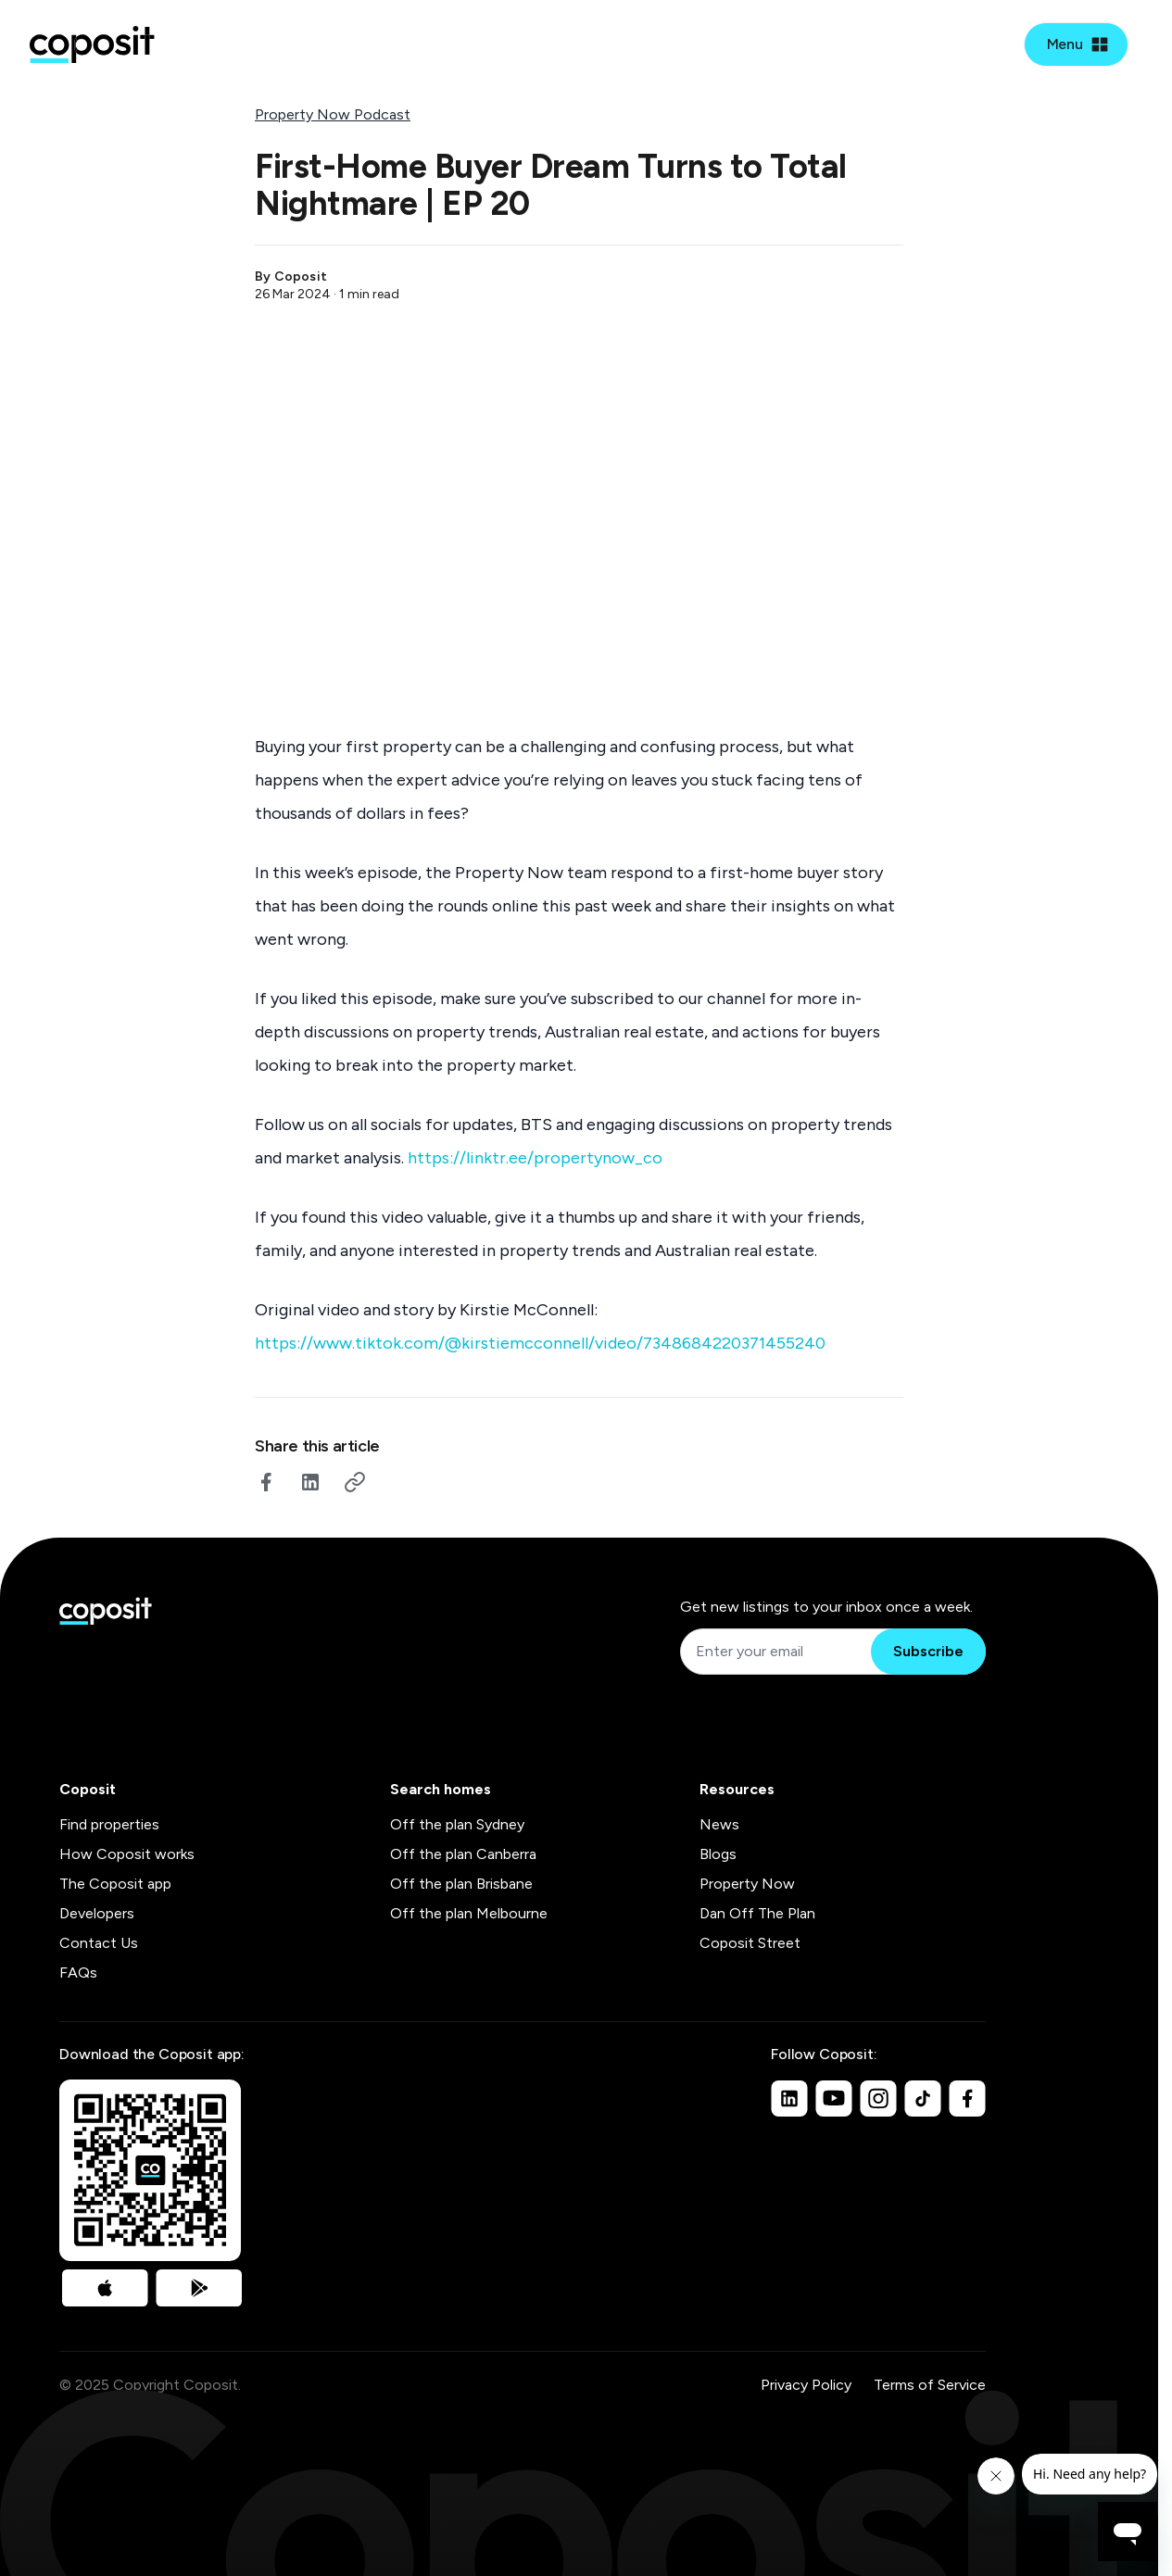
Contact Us (98, 1943)
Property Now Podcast (332, 114)
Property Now (747, 1883)
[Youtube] (833, 2098)
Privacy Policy (806, 2385)
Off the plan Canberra (463, 1854)
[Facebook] (967, 2098)
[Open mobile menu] (1076, 44)
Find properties (109, 1824)
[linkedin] (310, 1482)
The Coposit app (115, 1883)
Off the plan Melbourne (469, 1913)
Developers (96, 1913)
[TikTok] (922, 2098)
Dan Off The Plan (757, 1913)
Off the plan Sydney (457, 1824)
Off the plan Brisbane (461, 1883)
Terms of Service (930, 2385)
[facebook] (266, 1482)
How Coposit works (127, 1854)
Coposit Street (749, 1943)
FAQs (78, 1972)
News (719, 1824)
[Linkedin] (789, 2098)
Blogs (718, 1854)
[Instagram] (878, 2098)
